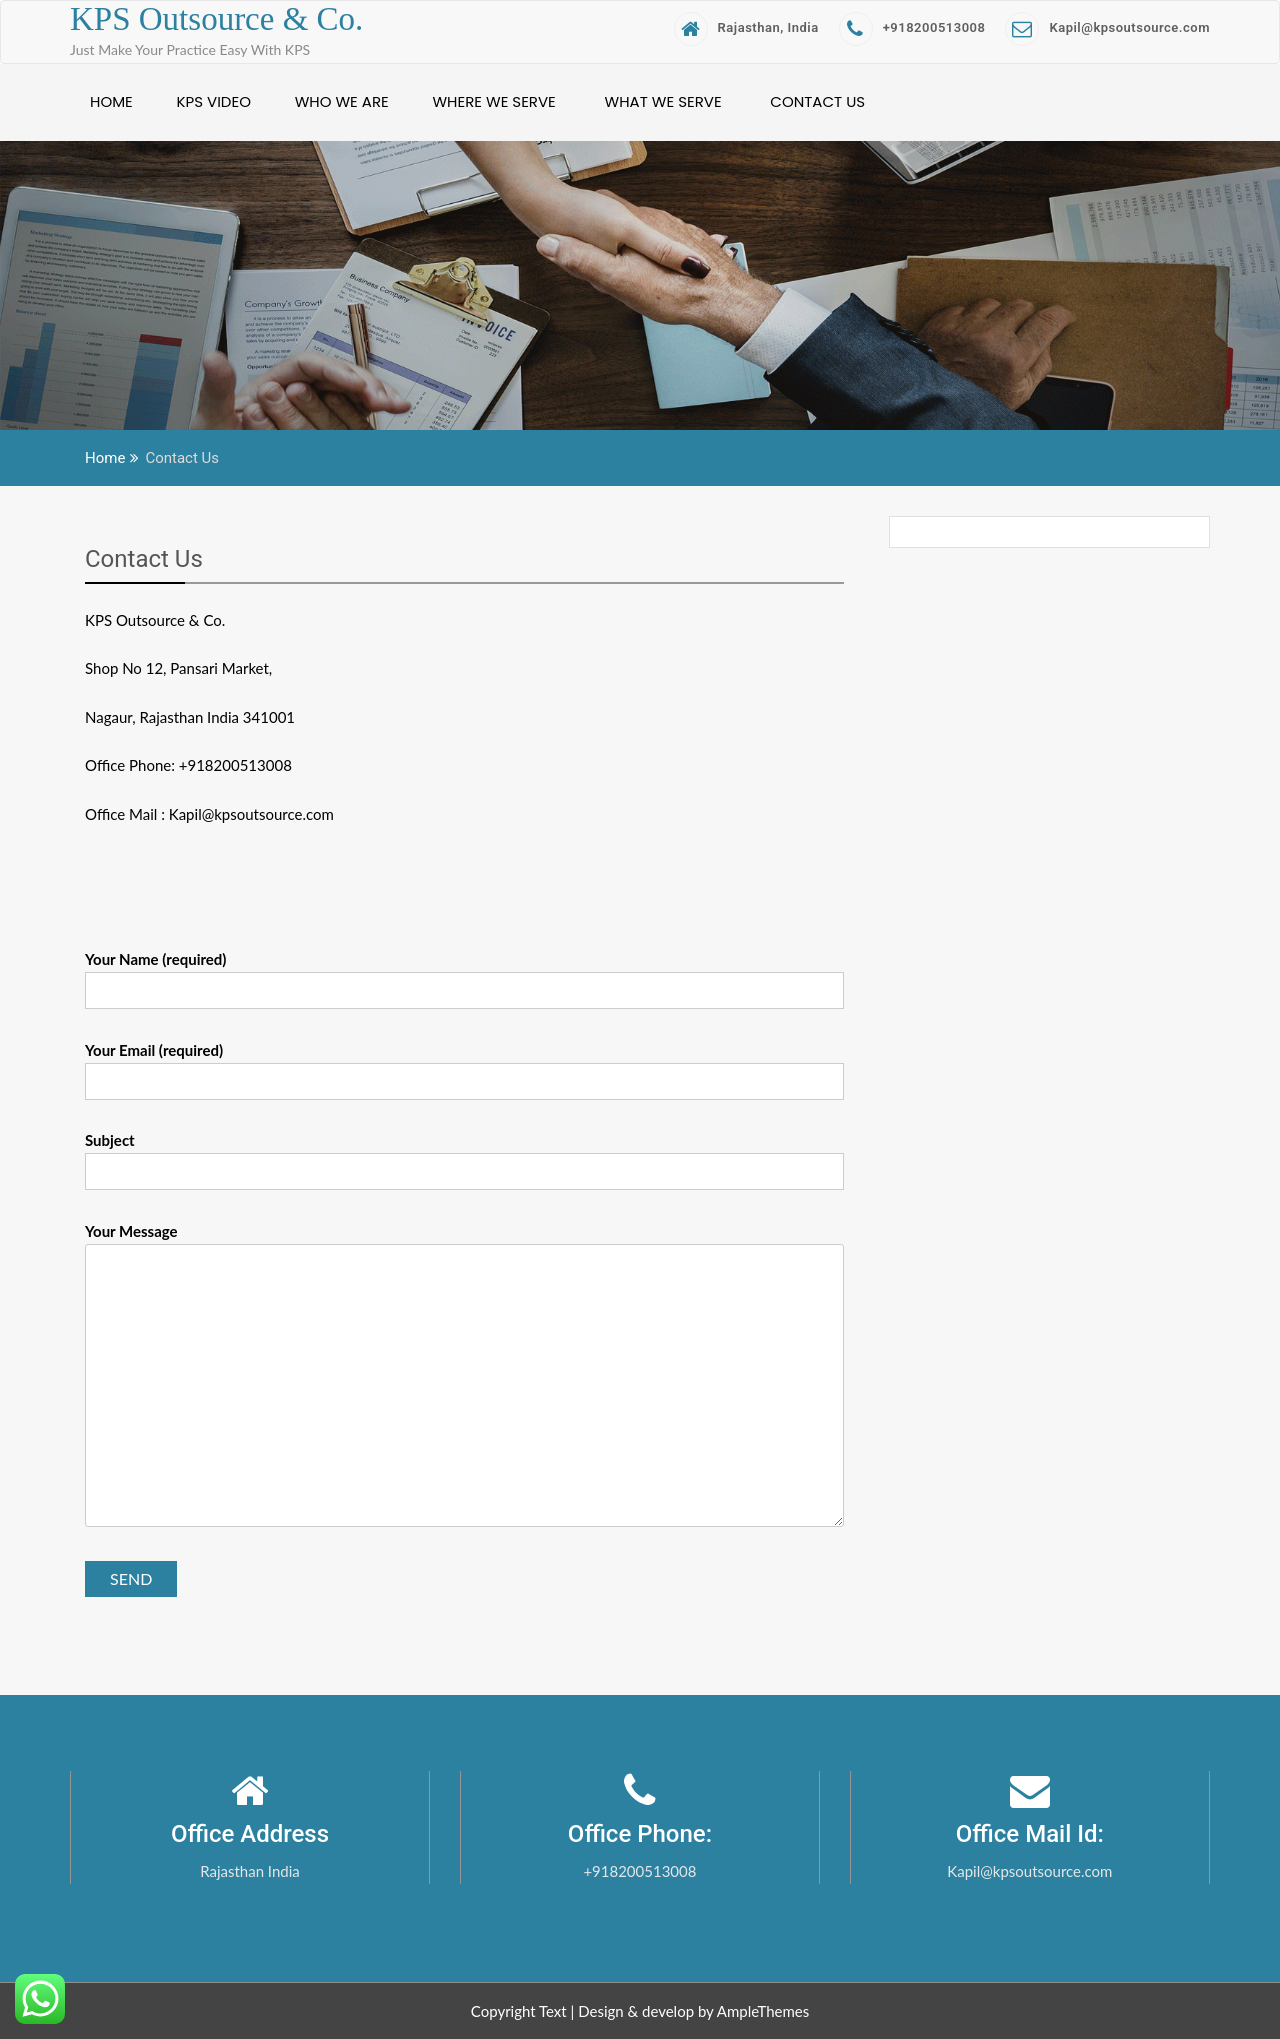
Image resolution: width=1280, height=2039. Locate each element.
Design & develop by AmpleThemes (693, 2011)
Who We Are (342, 101)
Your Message (464, 1376)
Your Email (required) (464, 1066)
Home (111, 101)
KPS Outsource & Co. (216, 19)
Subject (464, 1156)
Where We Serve (493, 101)
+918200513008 (912, 27)
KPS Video (214, 101)
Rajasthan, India (746, 27)
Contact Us (817, 101)
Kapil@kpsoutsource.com (1107, 27)
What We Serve (663, 101)
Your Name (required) (464, 975)
